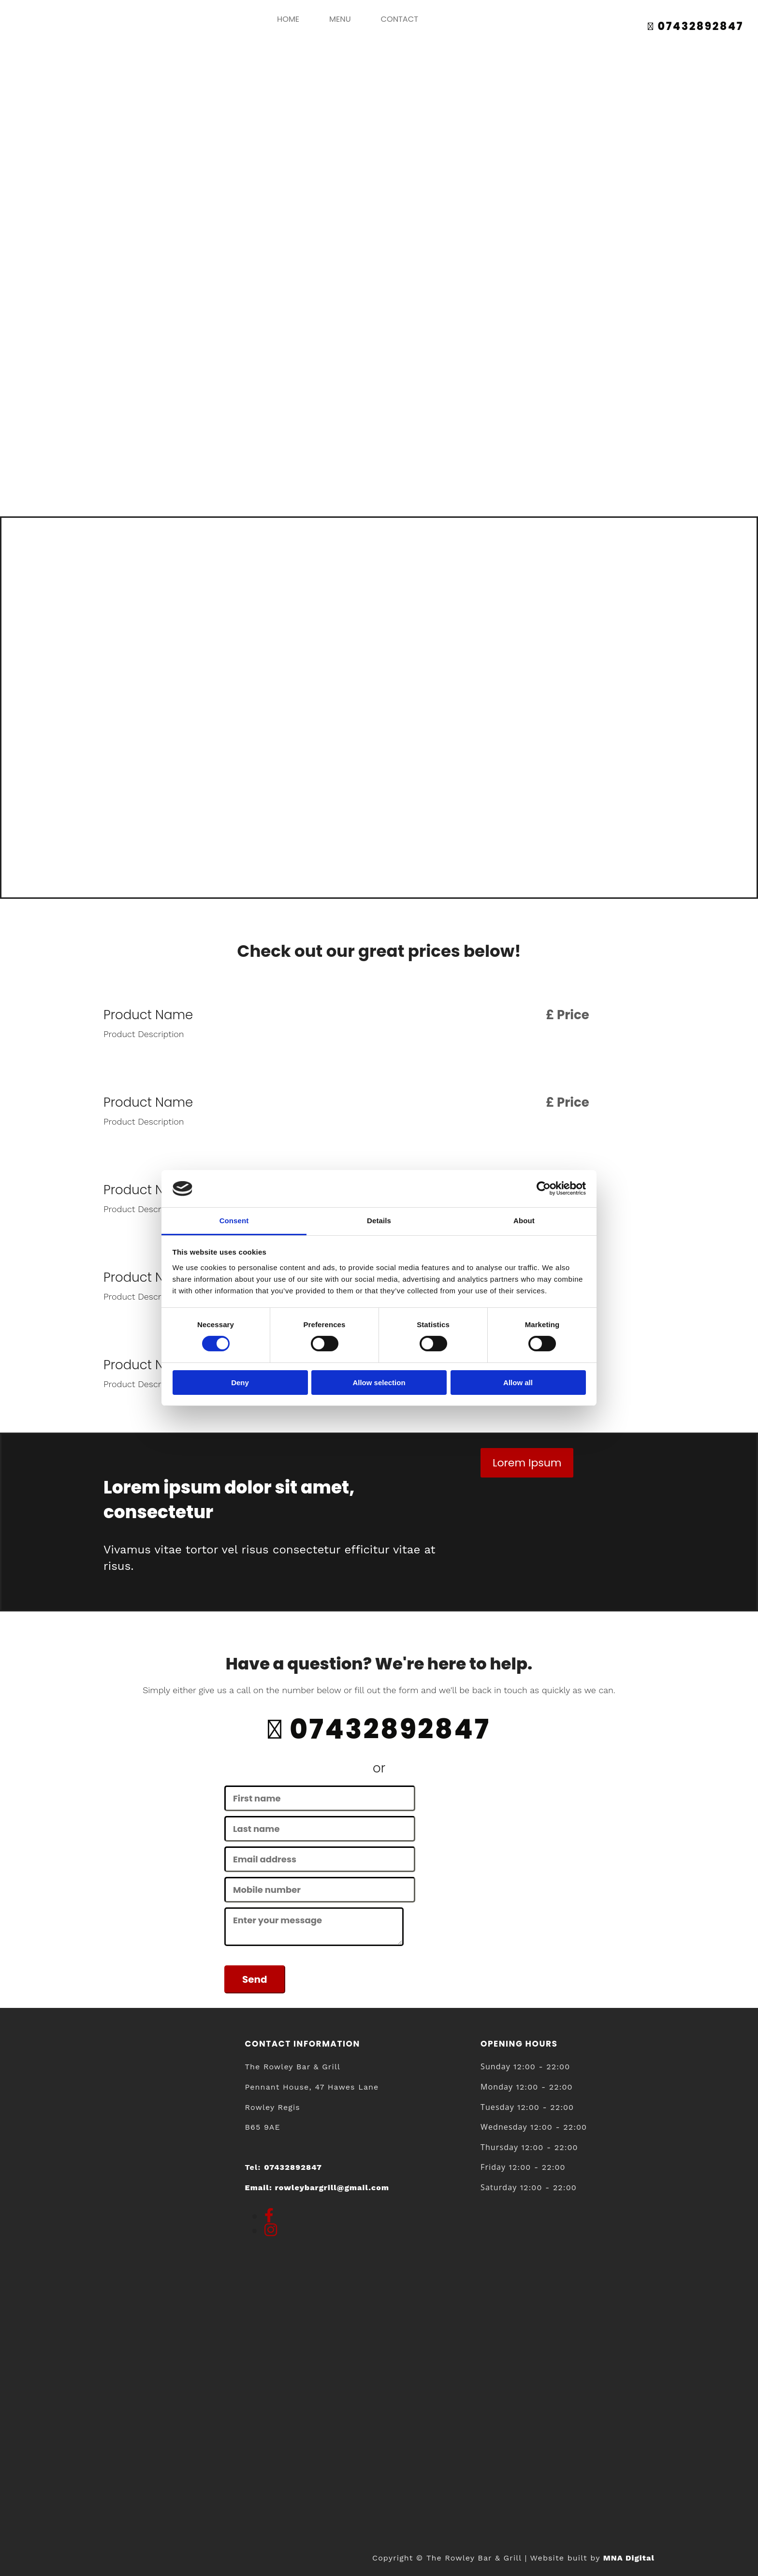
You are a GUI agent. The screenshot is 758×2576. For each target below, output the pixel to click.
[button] (527, 1463)
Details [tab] (379, 1220)
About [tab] (524, 1220)
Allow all (518, 1382)
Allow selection (378, 1382)
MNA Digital (629, 2557)
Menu (340, 19)
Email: (317, 2187)
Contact (398, 19)
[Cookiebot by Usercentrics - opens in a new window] (543, 1188)
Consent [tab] (234, 1220)
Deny (240, 1382)
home (290, 19)
